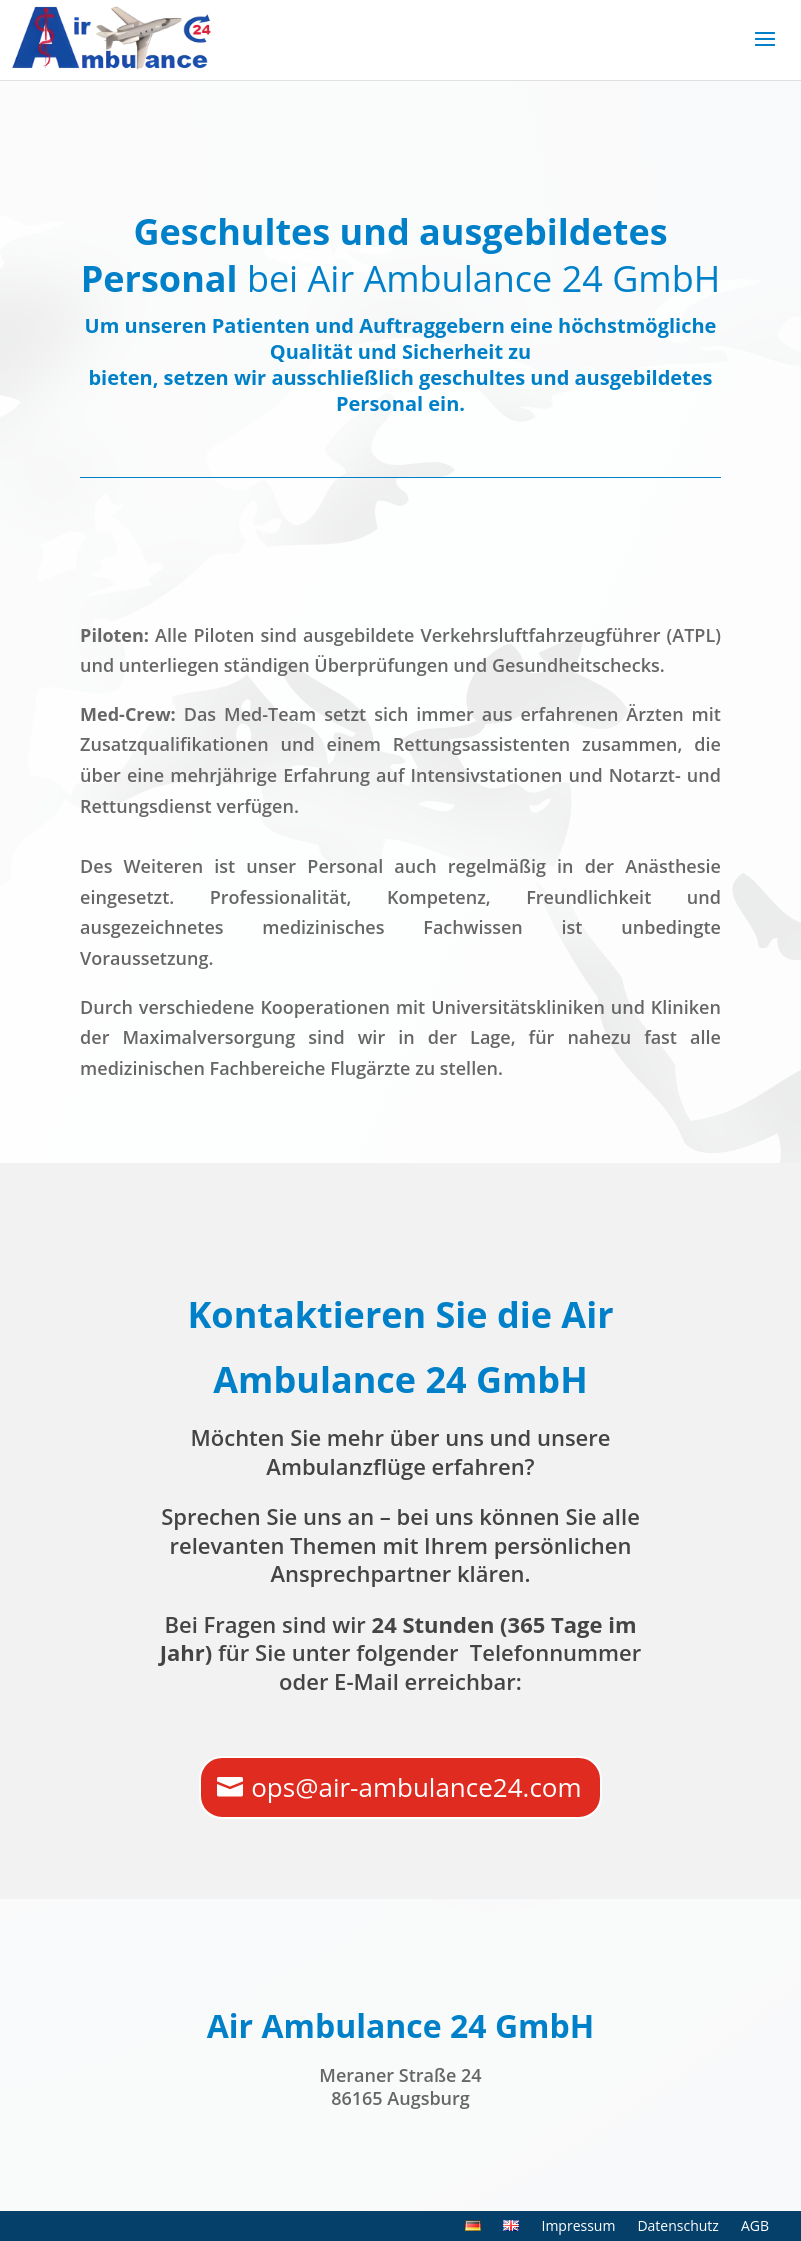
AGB (755, 2227)
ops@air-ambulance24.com (416, 1787)
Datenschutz (677, 2227)
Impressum (578, 2227)
